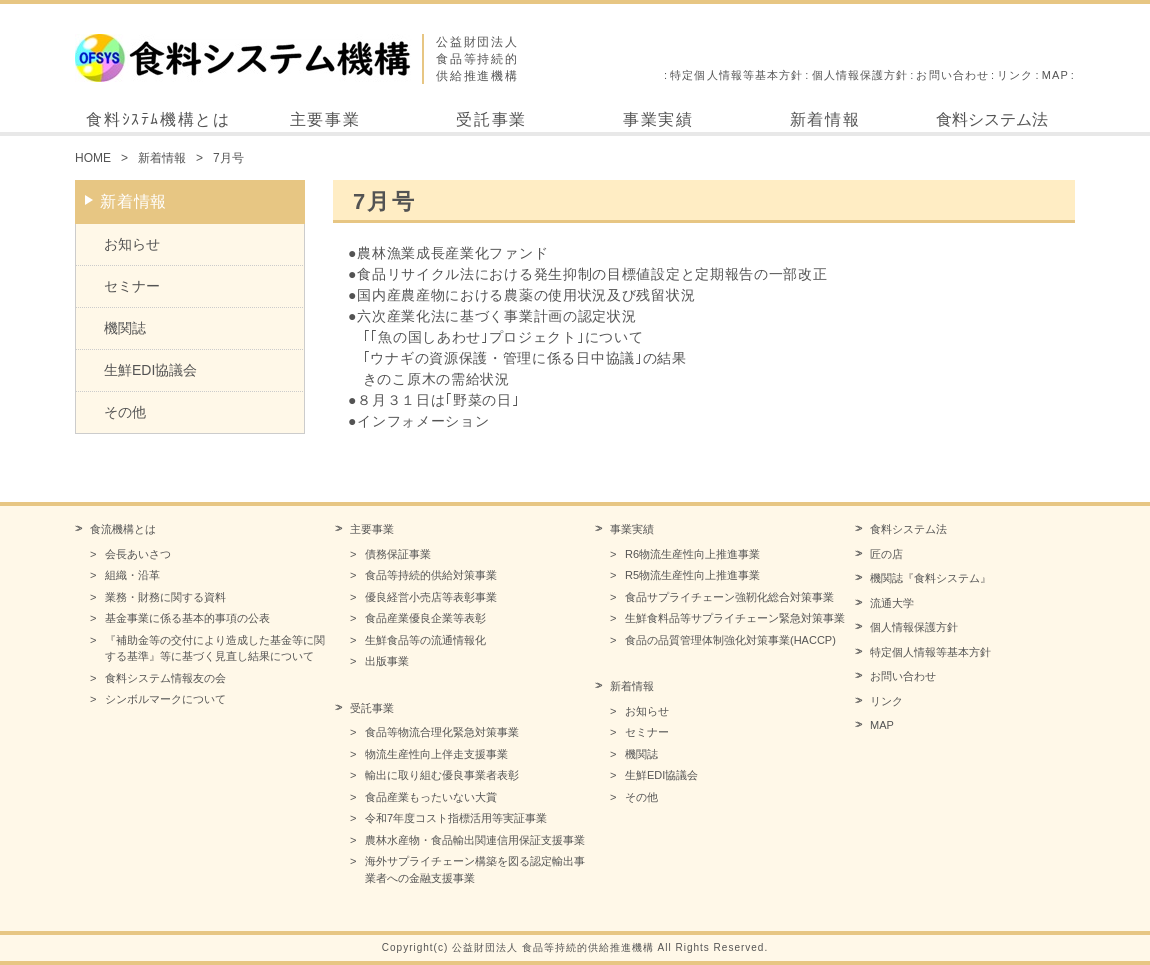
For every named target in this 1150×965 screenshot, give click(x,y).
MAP (1055, 75)
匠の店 (886, 554)
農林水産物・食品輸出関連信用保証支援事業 (475, 840)
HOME (93, 158)
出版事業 (387, 661)
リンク (1015, 75)
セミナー (132, 286)
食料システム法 (992, 119)
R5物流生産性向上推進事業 (692, 575)
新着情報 (825, 119)
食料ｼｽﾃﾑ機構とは (158, 119)
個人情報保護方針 (860, 75)
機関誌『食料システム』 (930, 578)
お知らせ (132, 244)
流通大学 (892, 603)
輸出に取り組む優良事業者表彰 (442, 775)
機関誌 (125, 328)
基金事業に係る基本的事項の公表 (187, 618)
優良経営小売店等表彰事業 (431, 597)
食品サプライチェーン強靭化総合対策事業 (729, 597)
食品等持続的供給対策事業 (431, 575)
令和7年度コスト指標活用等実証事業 (456, 818)
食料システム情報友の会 (165, 678)
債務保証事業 (398, 554)
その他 (125, 412)
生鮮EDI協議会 (150, 370)
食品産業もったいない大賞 (431, 797)
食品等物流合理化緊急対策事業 (442, 732)
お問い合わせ (952, 75)
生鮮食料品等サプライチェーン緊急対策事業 (735, 618)
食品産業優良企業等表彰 (425, 618)
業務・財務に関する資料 (165, 597)
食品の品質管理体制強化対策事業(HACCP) (730, 640)
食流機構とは (123, 529)
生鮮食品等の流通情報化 (425, 640)
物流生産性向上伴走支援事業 (436, 754)
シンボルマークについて (165, 699)
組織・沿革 (132, 575)
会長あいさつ (138, 554)
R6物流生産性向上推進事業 (692, 554)
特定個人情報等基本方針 (736, 75)
